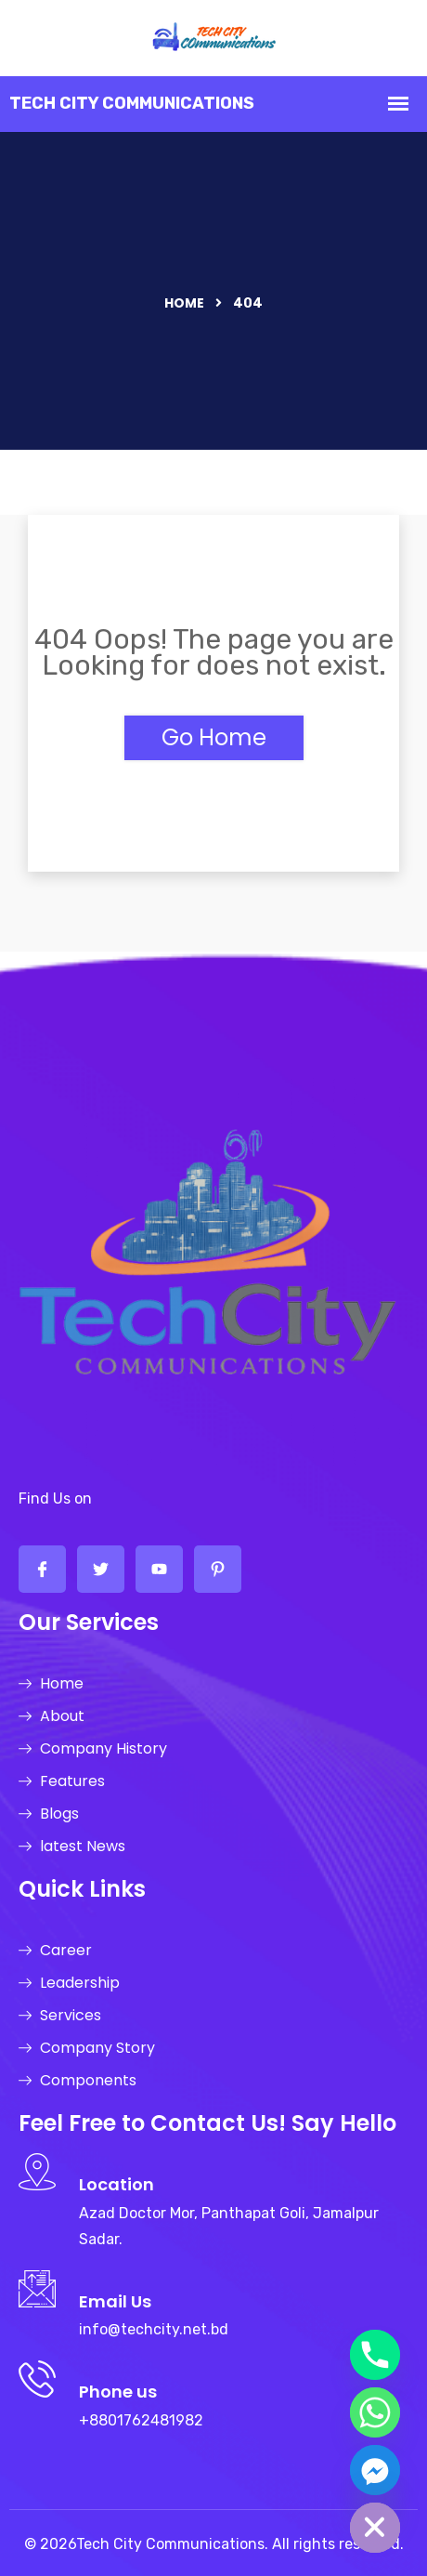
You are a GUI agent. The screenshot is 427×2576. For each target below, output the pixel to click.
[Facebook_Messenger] (375, 2470)
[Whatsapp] (375, 2412)
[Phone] (375, 2355)
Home (184, 303)
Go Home (214, 737)
